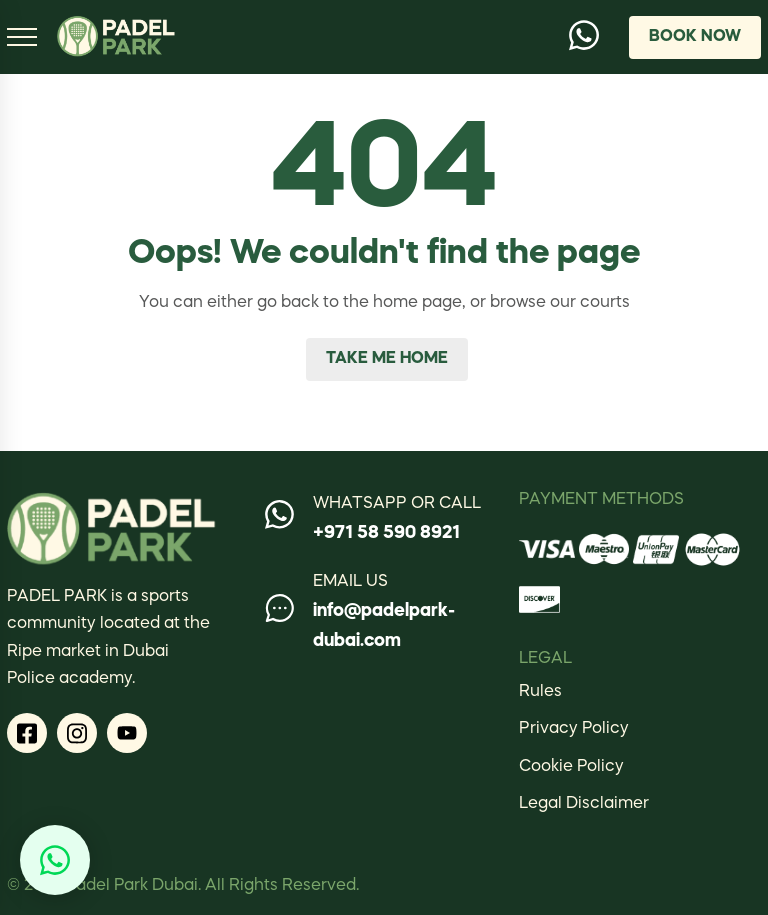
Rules (540, 692)
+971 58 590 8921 (386, 533)
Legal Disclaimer (584, 804)
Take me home (387, 359)
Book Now (695, 37)
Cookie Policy (571, 767)
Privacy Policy (574, 729)
